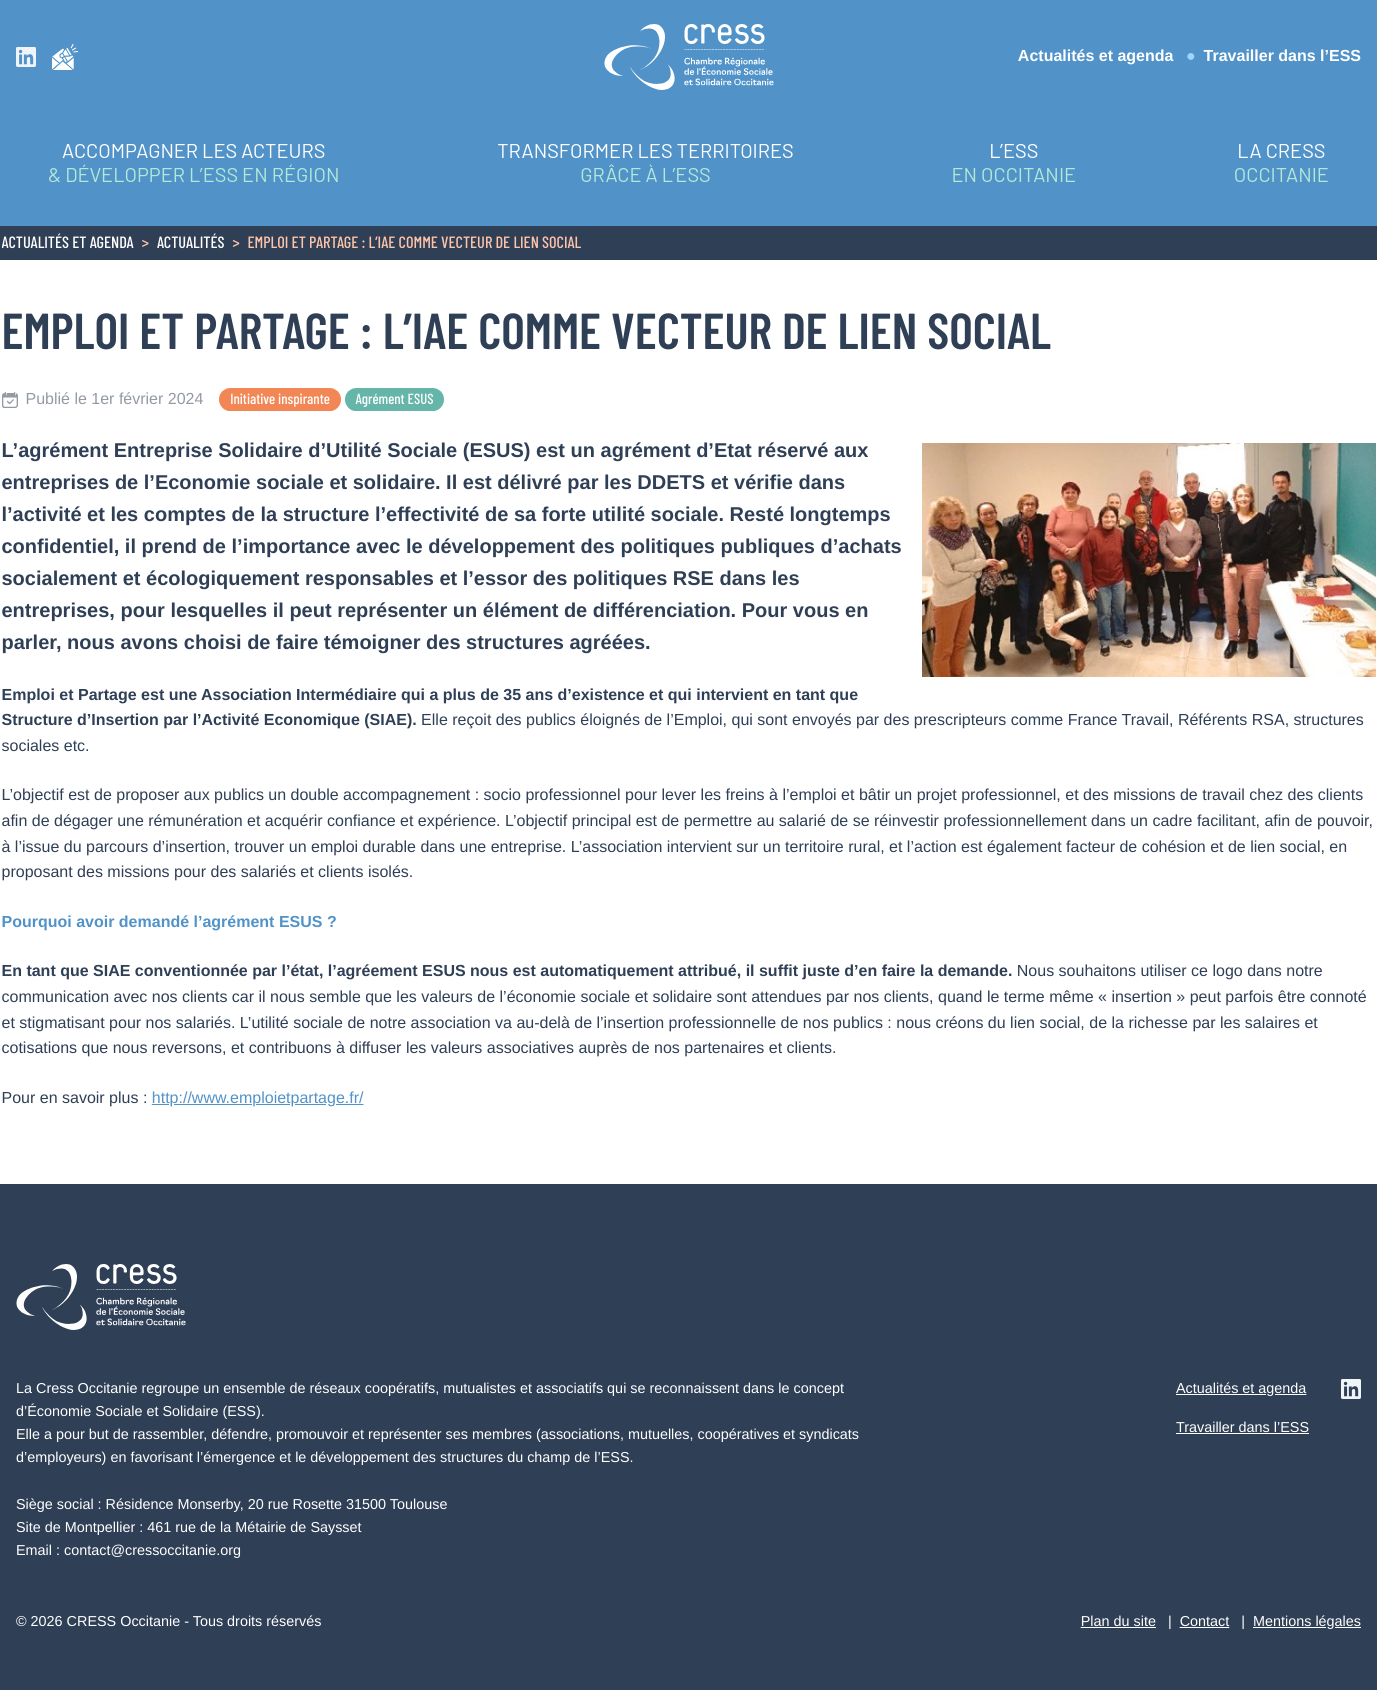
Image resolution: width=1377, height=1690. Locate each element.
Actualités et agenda (1096, 56)
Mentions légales (1307, 1622)
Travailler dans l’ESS (1282, 56)
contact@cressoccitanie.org (152, 1551)
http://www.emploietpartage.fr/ (258, 1098)
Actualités (191, 244)
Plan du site (1118, 1622)
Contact (1205, 1622)
